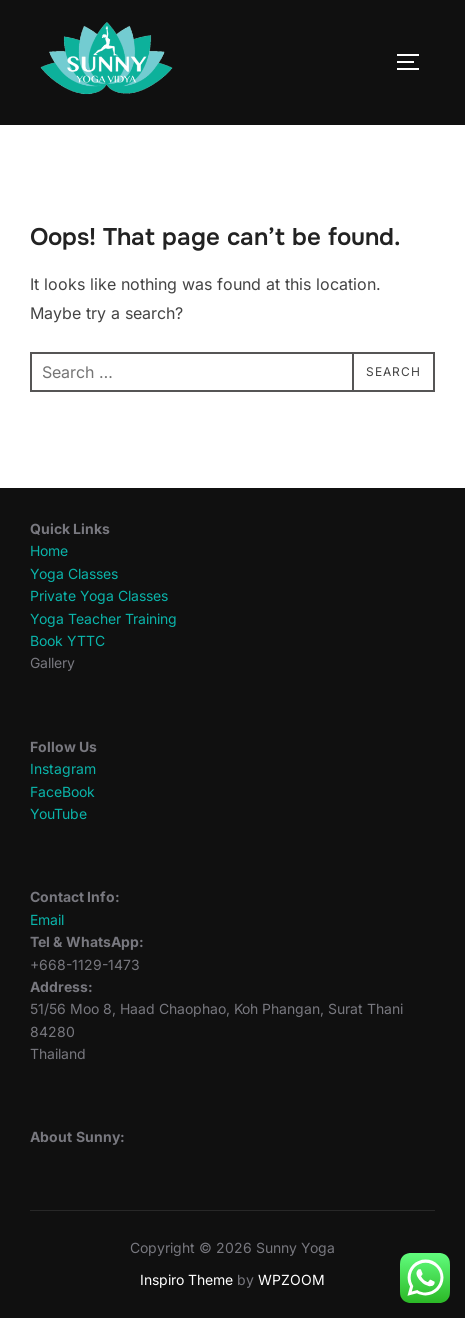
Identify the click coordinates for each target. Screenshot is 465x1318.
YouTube (58, 813)
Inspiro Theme (186, 1279)
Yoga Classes (74, 573)
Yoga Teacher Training (103, 618)
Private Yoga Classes (99, 595)
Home (49, 550)
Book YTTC (67, 640)
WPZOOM (291, 1279)
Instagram (63, 768)
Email (47, 919)
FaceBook (62, 791)
